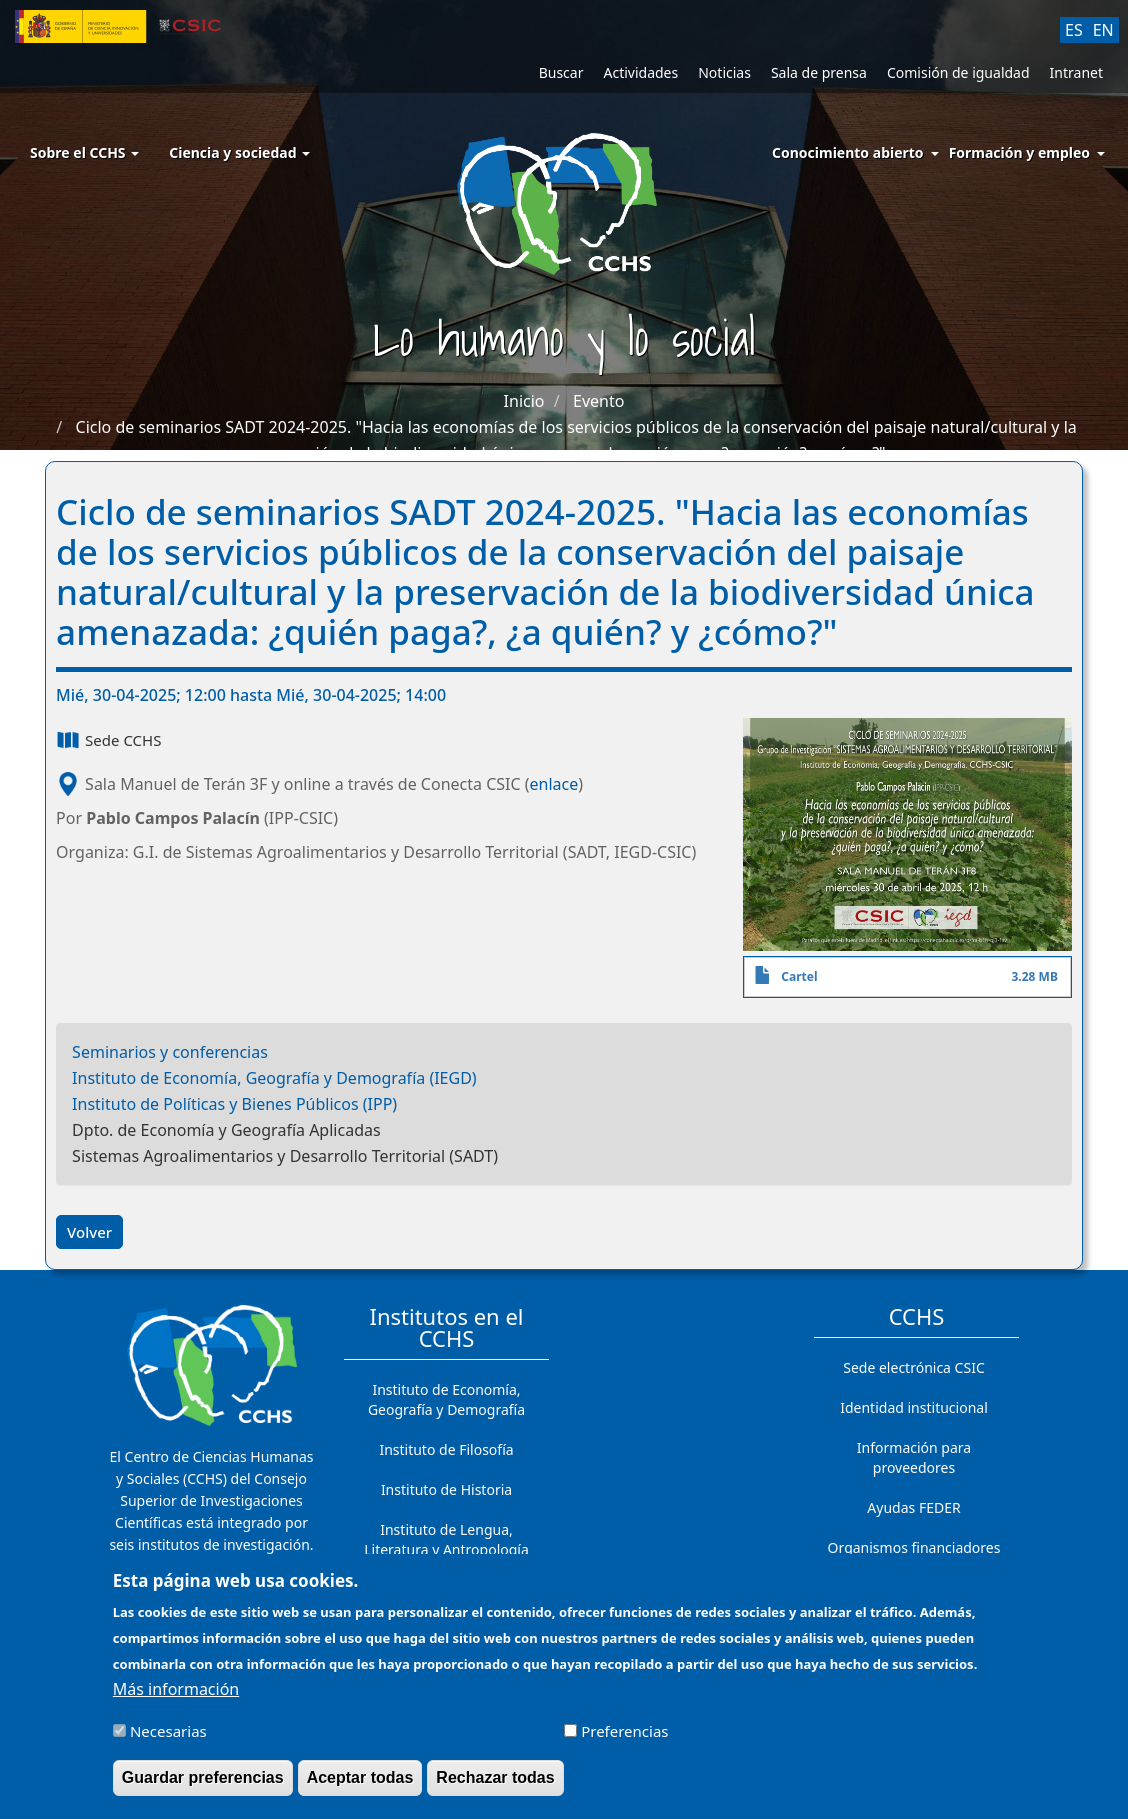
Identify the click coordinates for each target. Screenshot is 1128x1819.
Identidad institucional (914, 1407)
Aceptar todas (360, 1787)
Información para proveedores (914, 1457)
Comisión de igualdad (958, 72)
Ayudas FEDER (913, 1507)
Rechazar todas (495, 1787)
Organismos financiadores (914, 1547)
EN (1103, 30)
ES (1074, 30)
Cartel (799, 976)
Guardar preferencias (203, 1787)
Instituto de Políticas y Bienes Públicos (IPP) (234, 1104)
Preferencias (624, 1741)
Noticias (724, 72)
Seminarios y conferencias (170, 1052)
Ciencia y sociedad (239, 152)
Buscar (561, 72)
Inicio (524, 401)
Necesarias (168, 1741)
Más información (176, 1699)
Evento (598, 401)
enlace (554, 784)
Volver (89, 1232)
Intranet (1076, 72)
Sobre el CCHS (84, 152)
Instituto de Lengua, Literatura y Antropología (446, 1539)
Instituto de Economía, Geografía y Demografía (446, 1399)
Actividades (640, 72)
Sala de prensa (819, 72)
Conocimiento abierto (848, 152)
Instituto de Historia (446, 1489)
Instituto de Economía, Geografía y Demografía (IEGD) (274, 1078)
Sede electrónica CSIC (913, 1367)
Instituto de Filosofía (446, 1449)
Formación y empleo (1019, 152)
